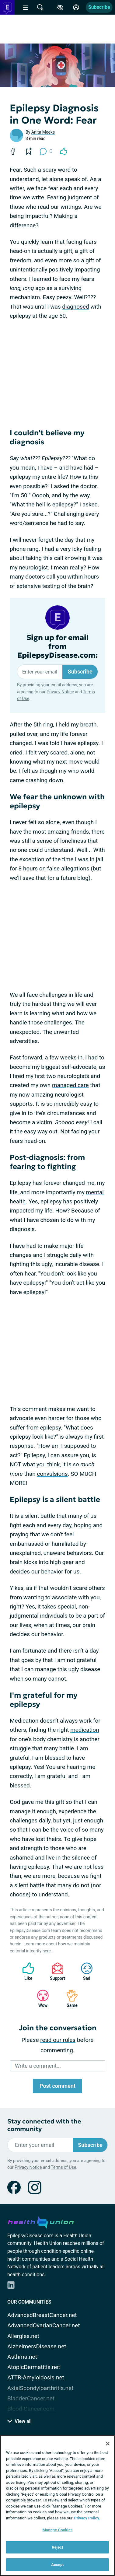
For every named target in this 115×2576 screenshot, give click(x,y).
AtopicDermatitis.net (33, 2367)
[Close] (107, 2443)
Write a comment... (38, 2066)
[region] (57, 2505)
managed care (70, 1085)
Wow (40, 1998)
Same (69, 1998)
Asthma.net (22, 2356)
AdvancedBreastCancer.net (42, 2315)
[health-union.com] (40, 2221)
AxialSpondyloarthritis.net (40, 2388)
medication (84, 1729)
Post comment (57, 2086)
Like (25, 1971)
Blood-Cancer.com (30, 2408)
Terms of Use (63, 2167)
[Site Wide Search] (40, 7)
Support (55, 1971)
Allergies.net (23, 2336)
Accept (57, 2564)
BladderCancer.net (30, 2398)
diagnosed (75, 306)
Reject (57, 2547)
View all (19, 2421)
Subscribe (99, 7)
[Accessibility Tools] (60, 7)
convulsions (52, 1473)
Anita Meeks (43, 132)
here (47, 1950)
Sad (84, 1971)
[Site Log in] (76, 7)
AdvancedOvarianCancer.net (43, 2325)
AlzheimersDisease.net (36, 2346)
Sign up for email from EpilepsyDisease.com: (57, 646)
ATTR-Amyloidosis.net (35, 2377)
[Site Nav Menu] (25, 7)
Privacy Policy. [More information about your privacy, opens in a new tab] (87, 2518)
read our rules (57, 2039)
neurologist (33, 567)
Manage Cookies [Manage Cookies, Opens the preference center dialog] (57, 2530)
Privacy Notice (60, 691)
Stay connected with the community (44, 2125)
